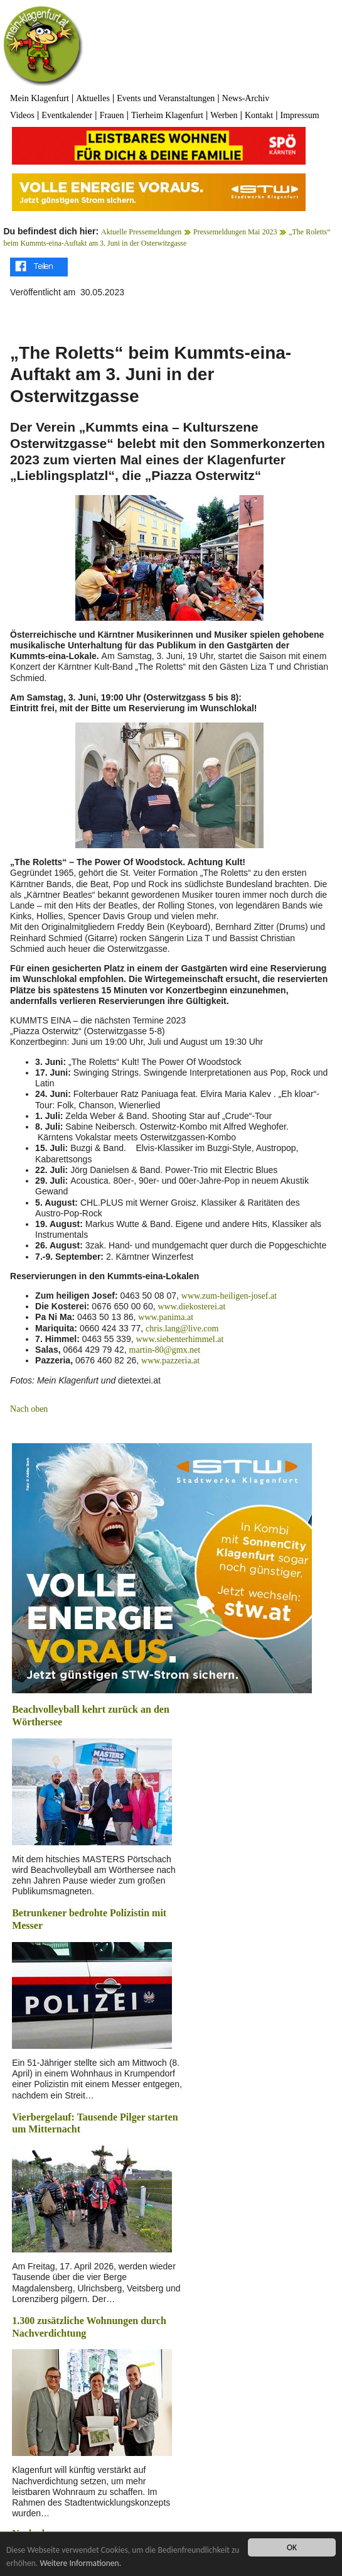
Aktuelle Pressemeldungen (141, 231)
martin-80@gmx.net (165, 1350)
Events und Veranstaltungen (166, 98)
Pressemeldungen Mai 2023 (235, 231)
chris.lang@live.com (182, 1328)
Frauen (112, 115)
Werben (223, 115)
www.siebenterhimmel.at (179, 1339)
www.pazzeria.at (170, 1360)
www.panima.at (165, 1317)
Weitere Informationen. (80, 2563)
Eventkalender (66, 115)
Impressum (299, 115)
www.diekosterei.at (191, 1306)
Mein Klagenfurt (39, 98)
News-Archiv (245, 98)
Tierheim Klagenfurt (167, 115)
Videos (22, 115)
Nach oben (29, 1409)
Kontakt (259, 115)
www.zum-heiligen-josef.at (229, 1296)
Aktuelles (93, 98)
